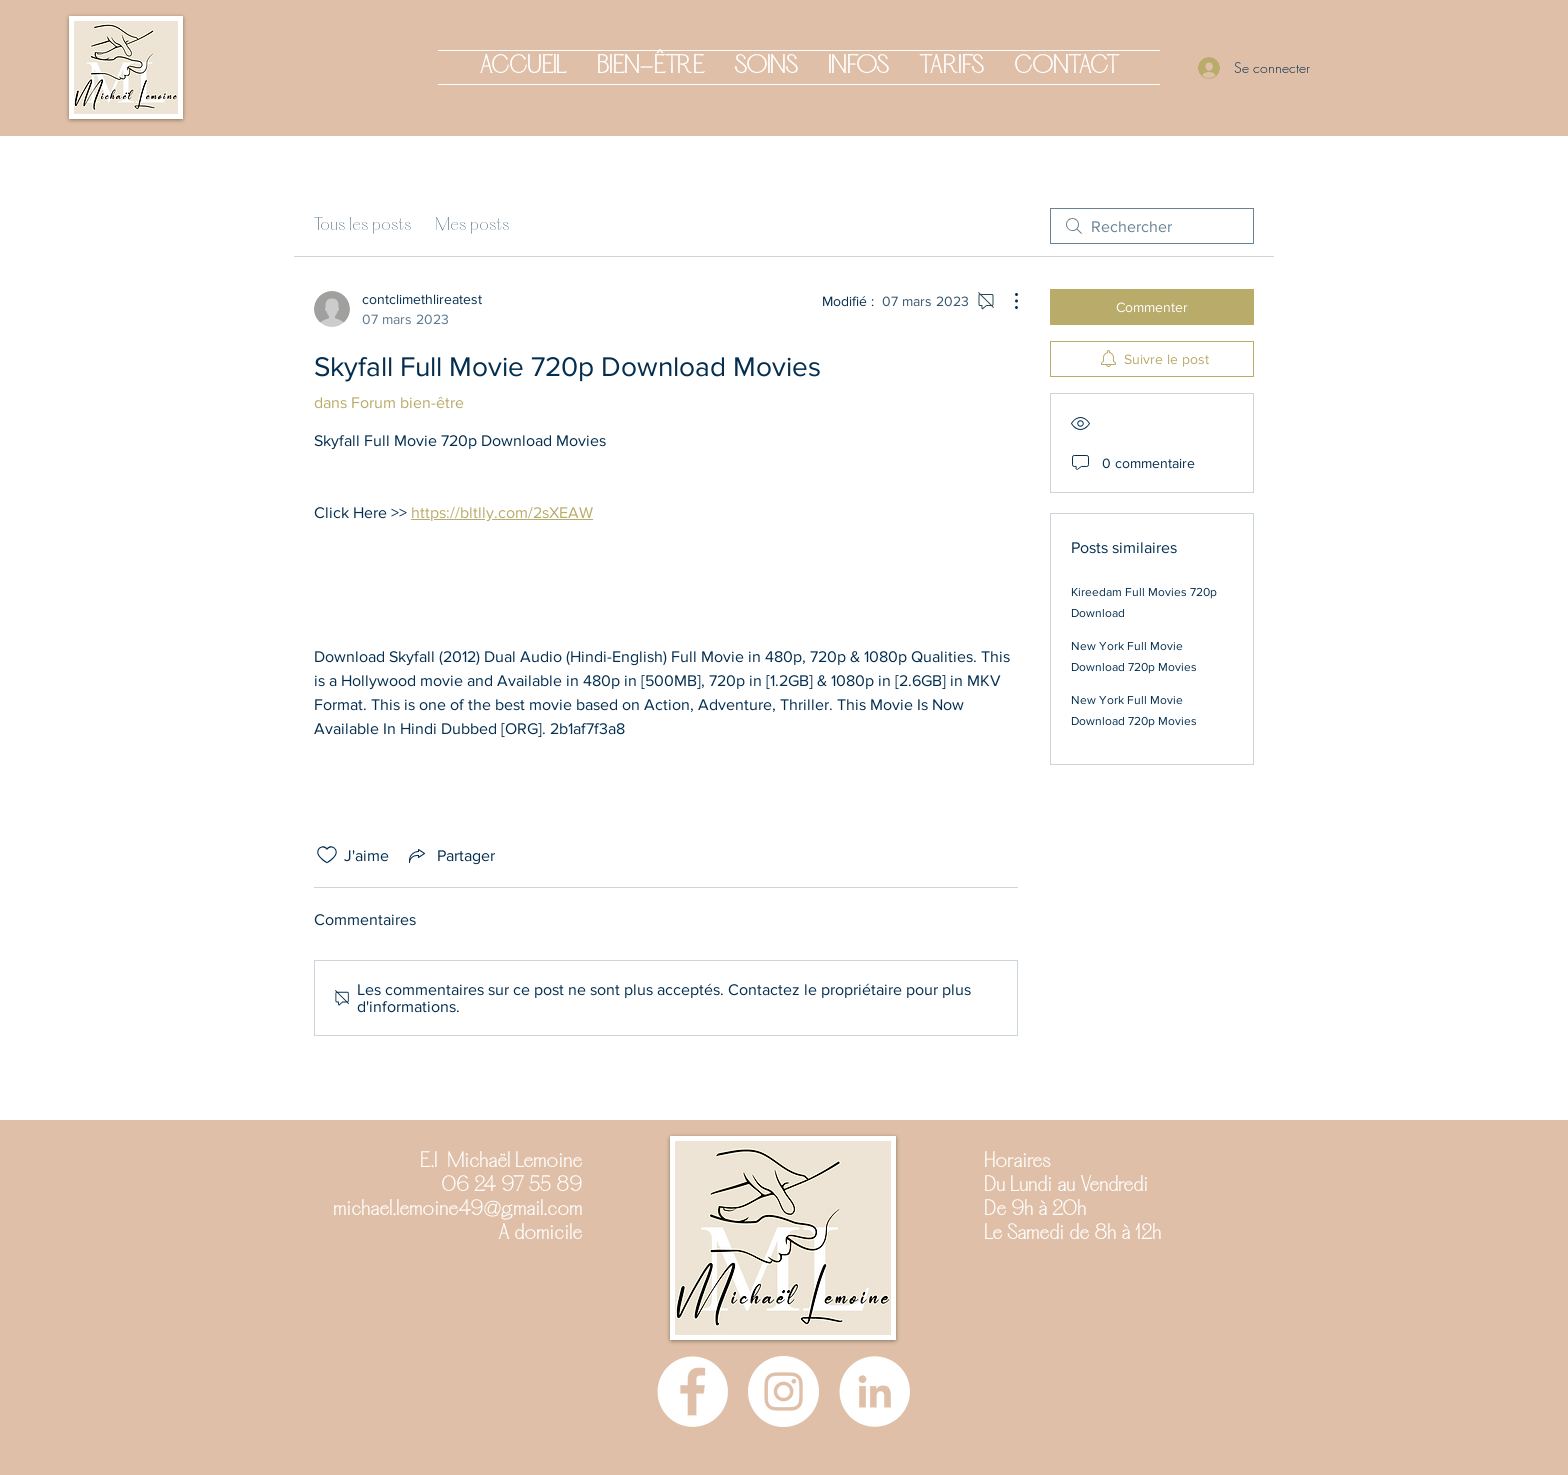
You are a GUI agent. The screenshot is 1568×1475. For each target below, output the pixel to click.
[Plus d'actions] (1006, 301)
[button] (650, 67)
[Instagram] (783, 1391)
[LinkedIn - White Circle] (874, 1391)
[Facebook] (692, 1391)
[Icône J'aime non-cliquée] (327, 855)
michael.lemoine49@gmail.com (457, 1210)
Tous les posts (362, 225)
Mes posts (472, 225)
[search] (1152, 226)
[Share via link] (450, 855)
